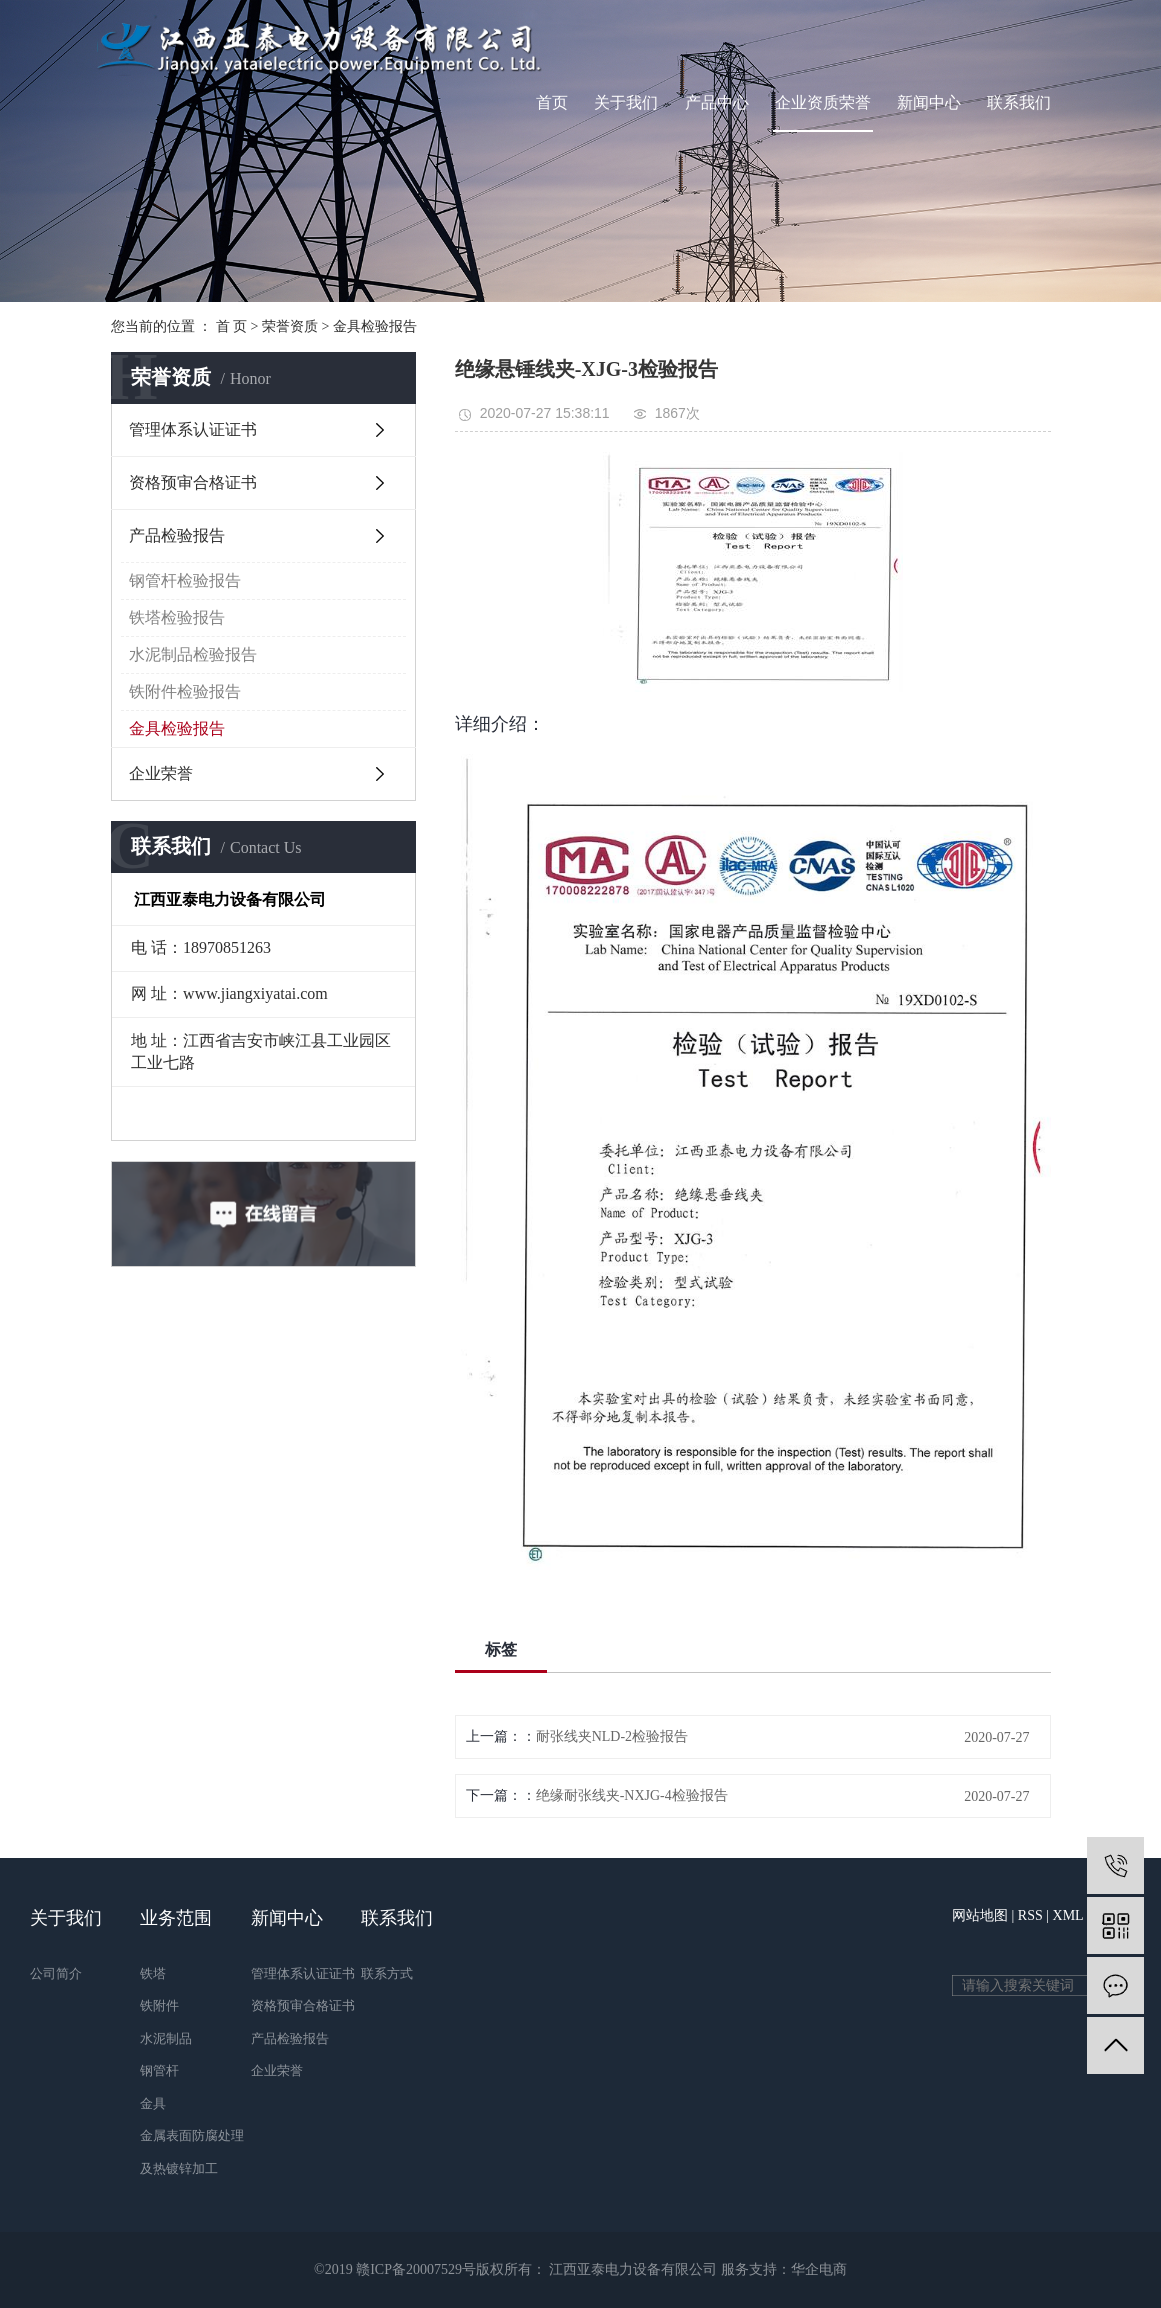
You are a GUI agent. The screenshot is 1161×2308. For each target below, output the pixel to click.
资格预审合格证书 (193, 482)
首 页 (232, 326)
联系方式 (387, 1973)
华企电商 (819, 2269)
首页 (552, 102)
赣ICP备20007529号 (416, 2269)
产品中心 (717, 102)
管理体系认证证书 (193, 429)
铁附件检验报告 (185, 691)
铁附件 (159, 2005)
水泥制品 (166, 2038)
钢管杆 (159, 2070)
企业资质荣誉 (823, 102)
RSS (1030, 1915)
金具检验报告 (375, 326)
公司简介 (56, 1973)
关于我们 (626, 102)
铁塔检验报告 (177, 617)
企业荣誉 (161, 773)
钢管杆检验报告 (185, 580)
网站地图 (980, 1915)
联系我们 (1019, 102)
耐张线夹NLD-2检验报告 (612, 1736)
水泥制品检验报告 (193, 654)
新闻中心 (929, 102)
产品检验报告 (177, 535)
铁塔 (153, 1973)
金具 (153, 2103)
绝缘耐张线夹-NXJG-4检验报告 (632, 1795)
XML (1068, 1915)
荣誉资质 (290, 326)
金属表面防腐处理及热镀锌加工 (192, 2152)
